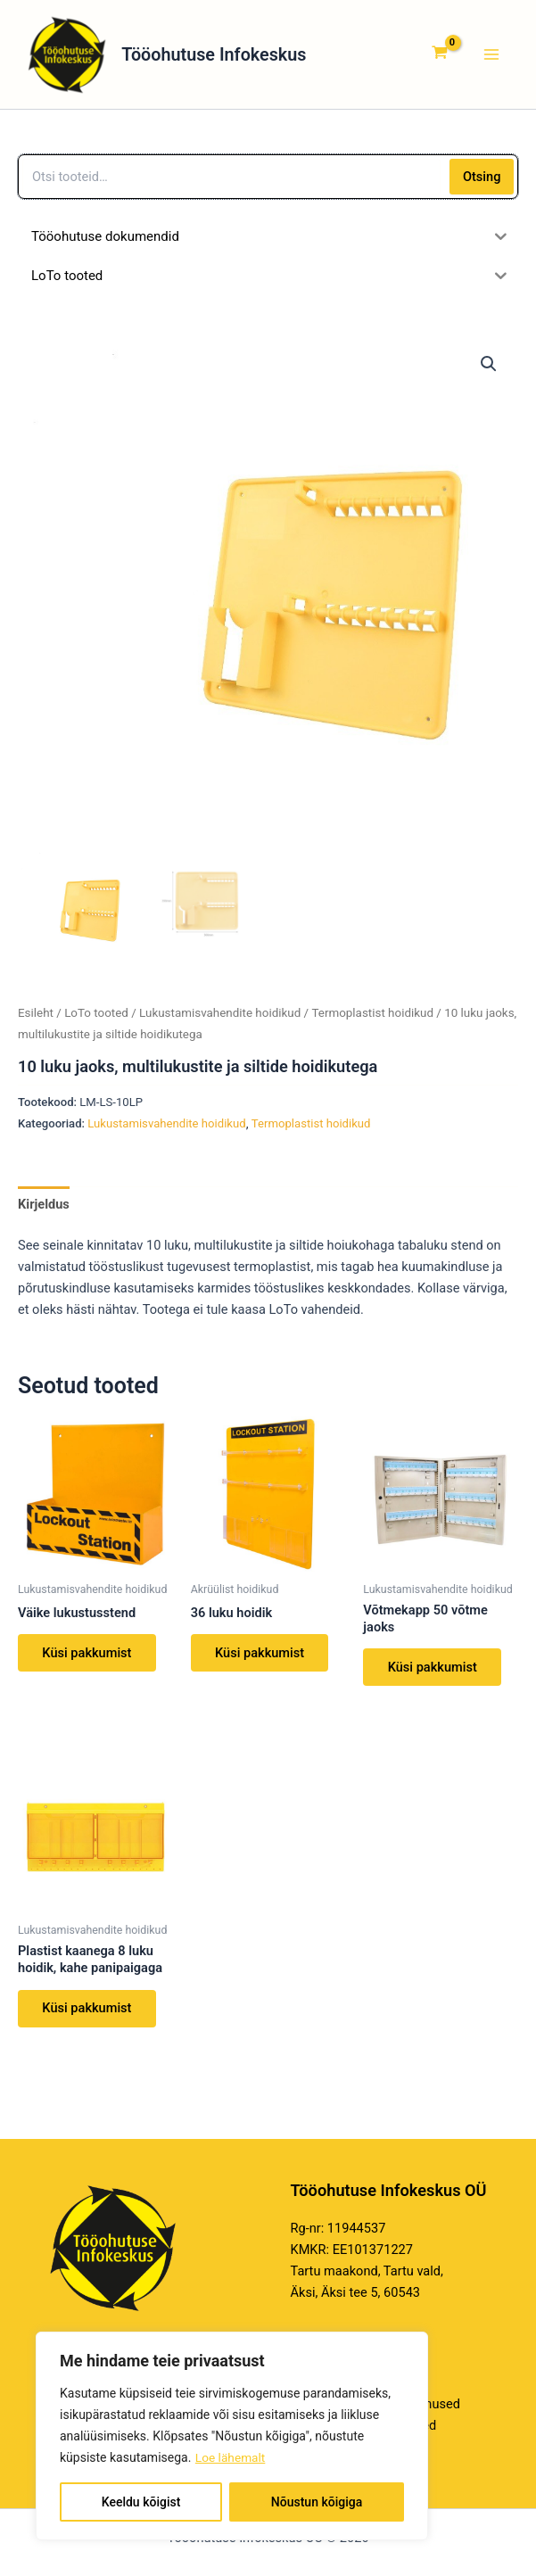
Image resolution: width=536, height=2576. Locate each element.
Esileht (36, 1019)
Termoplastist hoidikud (372, 1019)
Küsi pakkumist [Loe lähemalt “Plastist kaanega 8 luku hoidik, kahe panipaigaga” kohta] (87, 2015)
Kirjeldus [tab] (44, 1209)
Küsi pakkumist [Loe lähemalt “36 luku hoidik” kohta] (260, 1659)
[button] (489, 369)
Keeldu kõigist (141, 2502)
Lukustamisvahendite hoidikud (220, 1019)
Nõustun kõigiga (316, 2502)
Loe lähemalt (231, 2457)
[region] (232, 2436)
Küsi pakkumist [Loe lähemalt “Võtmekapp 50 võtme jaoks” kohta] (432, 1673)
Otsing (482, 183)
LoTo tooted (96, 1019)
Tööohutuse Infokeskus (240, 57)
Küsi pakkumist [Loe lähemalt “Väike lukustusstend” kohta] (87, 1659)
